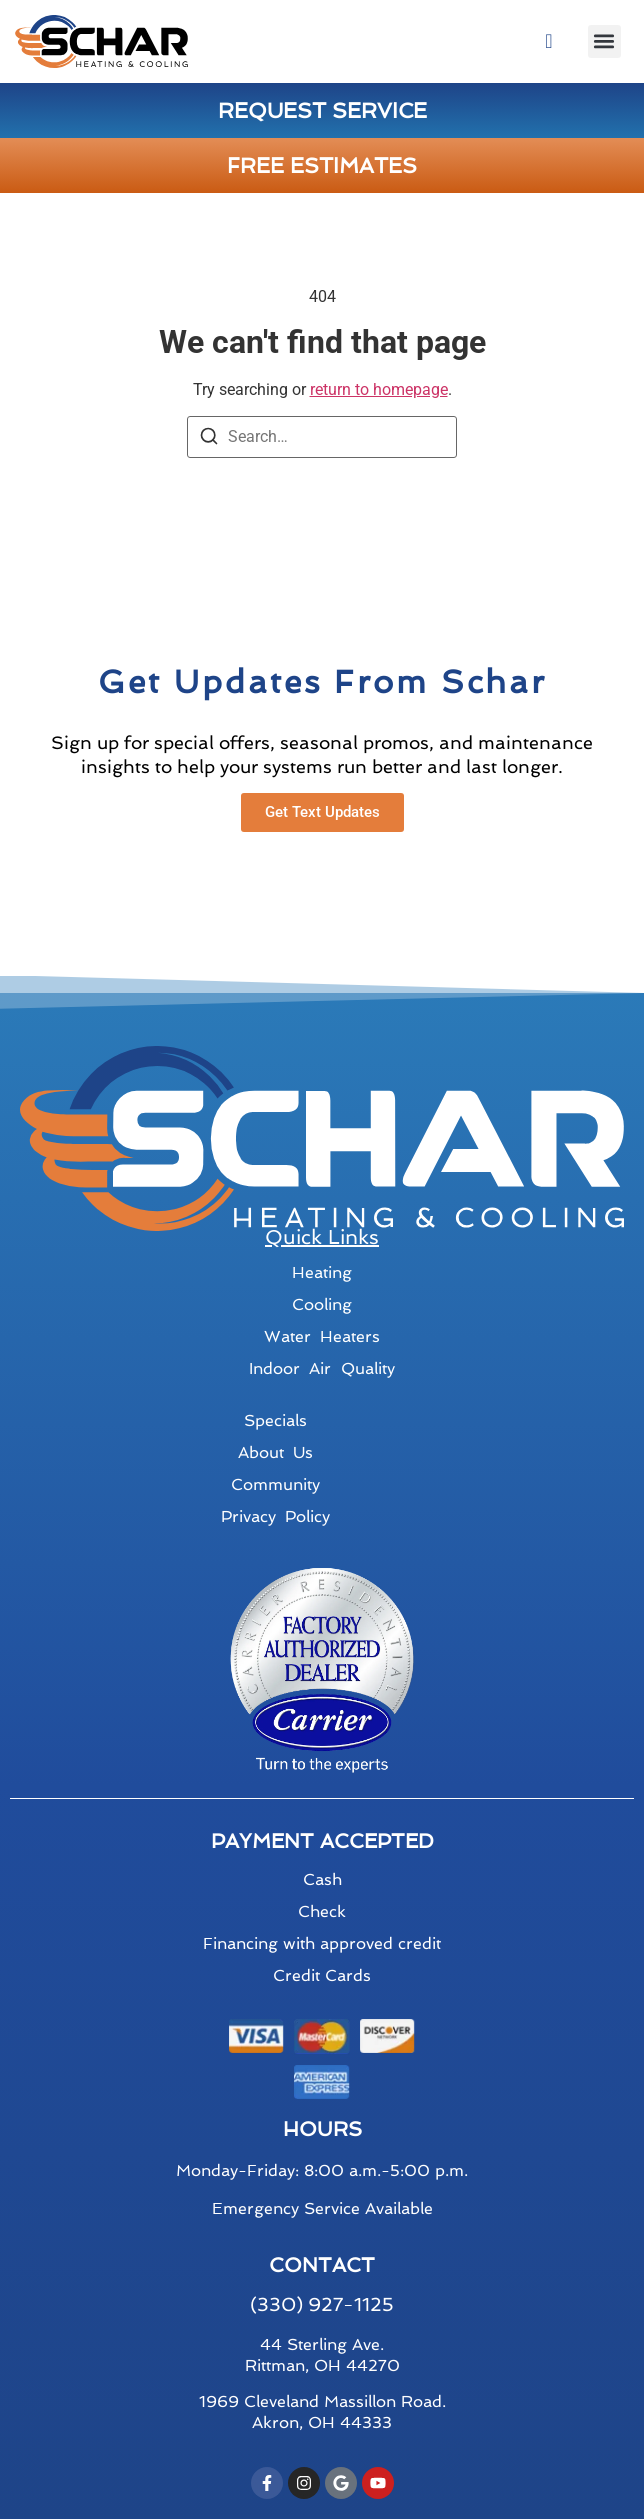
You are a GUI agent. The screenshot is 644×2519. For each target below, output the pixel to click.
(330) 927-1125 (322, 2304)
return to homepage (379, 389)
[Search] (209, 439)
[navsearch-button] (549, 41)
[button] (604, 41)
